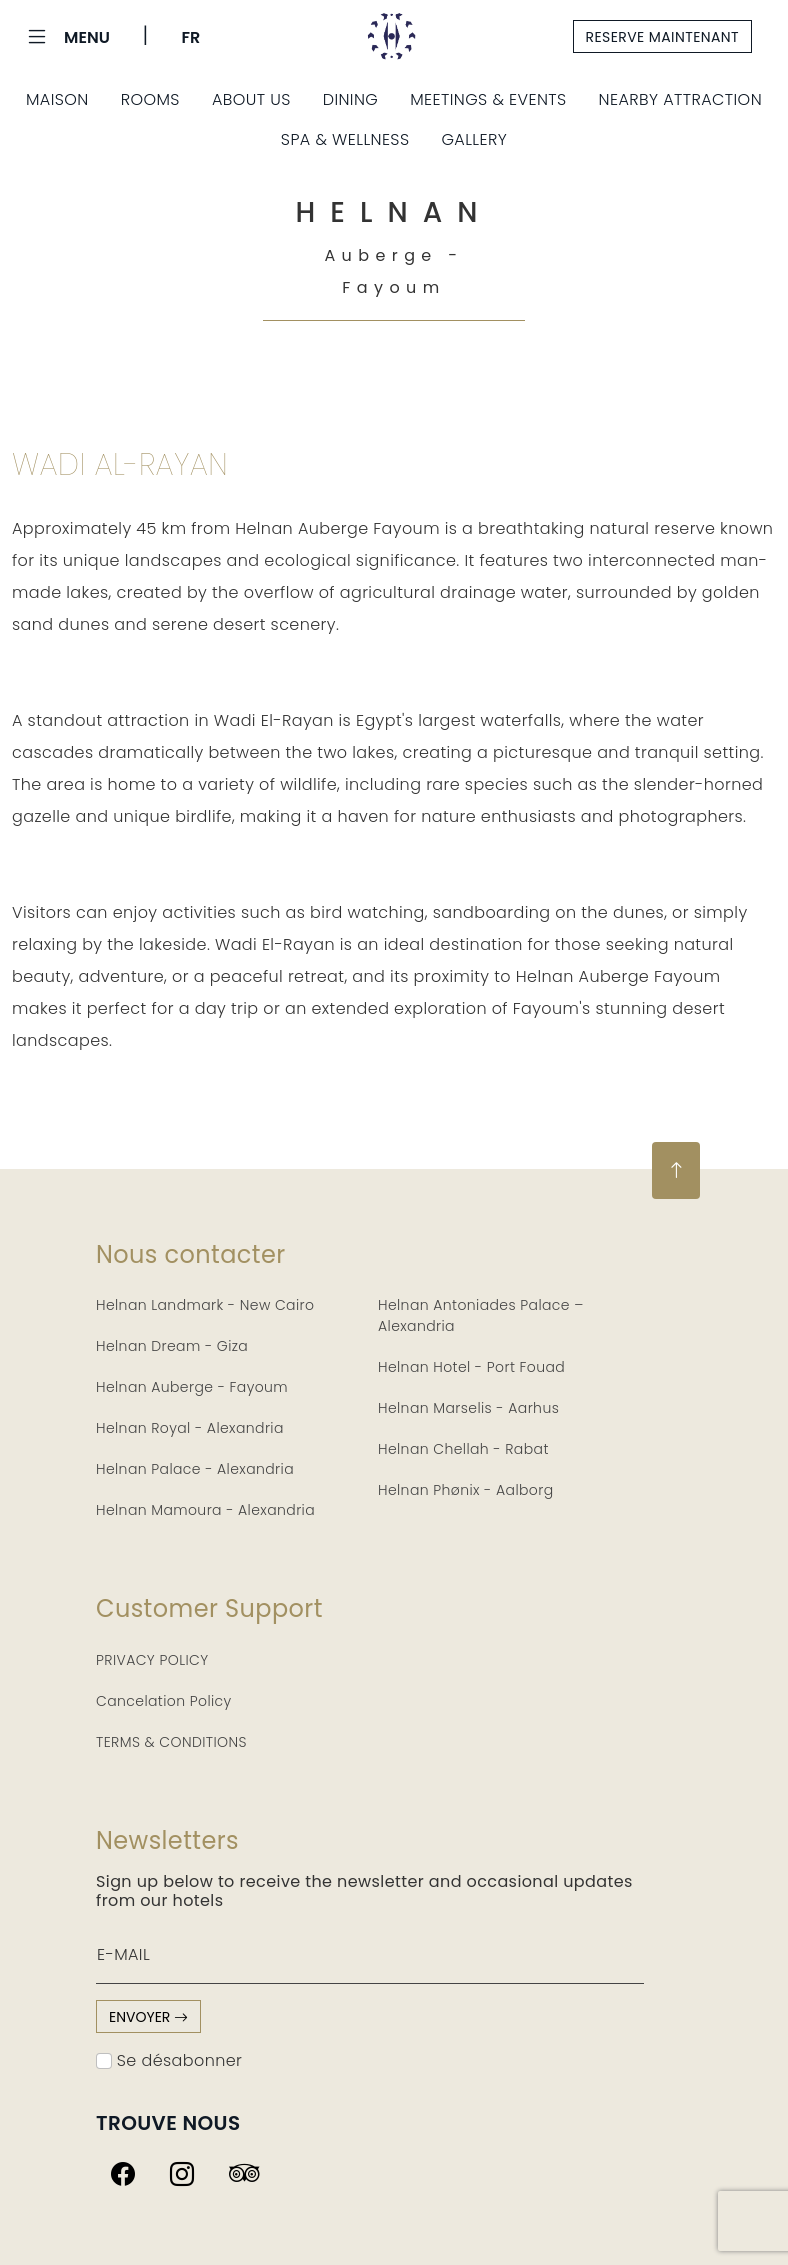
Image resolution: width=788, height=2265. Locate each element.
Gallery (474, 139)
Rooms (150, 99)
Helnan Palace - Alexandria (195, 1469)
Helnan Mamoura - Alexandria (205, 1510)
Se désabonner (169, 2060)
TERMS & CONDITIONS (171, 1742)
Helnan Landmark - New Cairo (205, 1305)
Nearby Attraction (680, 99)
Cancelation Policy (164, 1701)
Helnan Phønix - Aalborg (466, 1490)
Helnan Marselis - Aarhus (468, 1408)
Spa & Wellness (345, 139)
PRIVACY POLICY (152, 1660)
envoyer (148, 2017)
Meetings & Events (488, 99)
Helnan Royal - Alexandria (190, 1428)
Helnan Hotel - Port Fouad (471, 1367)
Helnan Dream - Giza (172, 1346)
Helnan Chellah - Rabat (463, 1449)
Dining (351, 99)
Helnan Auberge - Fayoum (192, 1387)
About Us (251, 99)
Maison (57, 99)
